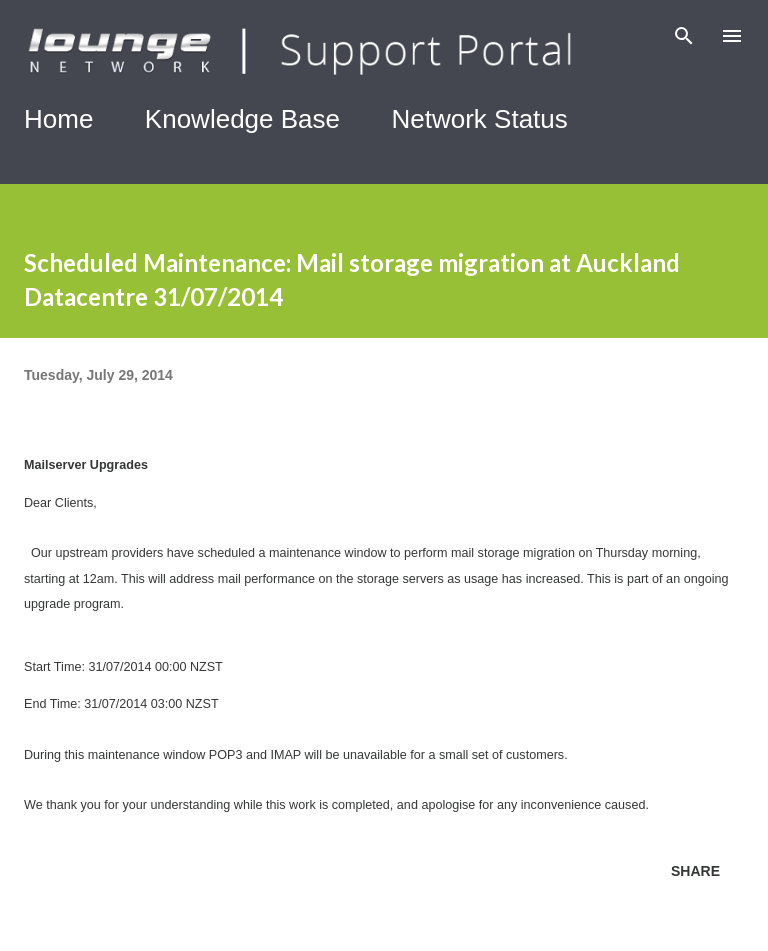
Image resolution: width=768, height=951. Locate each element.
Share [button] (695, 871)
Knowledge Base (242, 119)
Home (58, 119)
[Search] (684, 36)
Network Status (480, 119)
